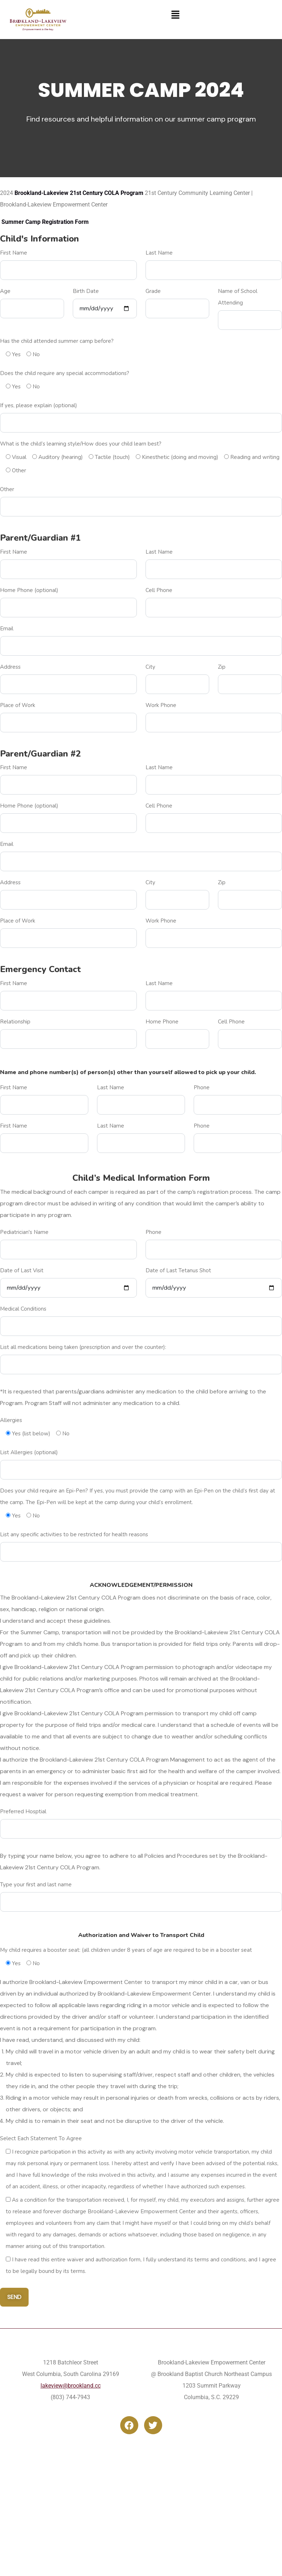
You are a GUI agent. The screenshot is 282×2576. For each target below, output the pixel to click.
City (150, 666)
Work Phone (161, 705)
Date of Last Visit (21, 1270)
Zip (222, 666)
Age (5, 291)
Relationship (15, 1021)
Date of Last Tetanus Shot (178, 1270)
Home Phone (162, 1021)
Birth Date (86, 291)
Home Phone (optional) (29, 590)
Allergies (11, 1420)
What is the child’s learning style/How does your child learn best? (80, 443)
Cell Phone (159, 590)
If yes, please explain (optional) (38, 405)
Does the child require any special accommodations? (64, 373)
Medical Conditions (23, 1308)
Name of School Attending (237, 297)
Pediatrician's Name (24, 1232)
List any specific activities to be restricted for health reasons (74, 1534)
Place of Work (17, 705)
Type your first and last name (36, 1884)
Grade (153, 291)
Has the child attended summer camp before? (57, 341)
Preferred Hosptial (23, 1811)
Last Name (159, 252)
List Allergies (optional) (29, 1452)
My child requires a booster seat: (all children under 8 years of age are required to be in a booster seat (126, 1950)
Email (6, 628)
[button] (175, 14)
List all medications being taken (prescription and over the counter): (83, 1347)
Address (10, 666)
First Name (13, 252)
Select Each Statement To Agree (41, 2138)
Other (7, 489)
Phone (202, 1087)
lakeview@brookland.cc (71, 2385)
